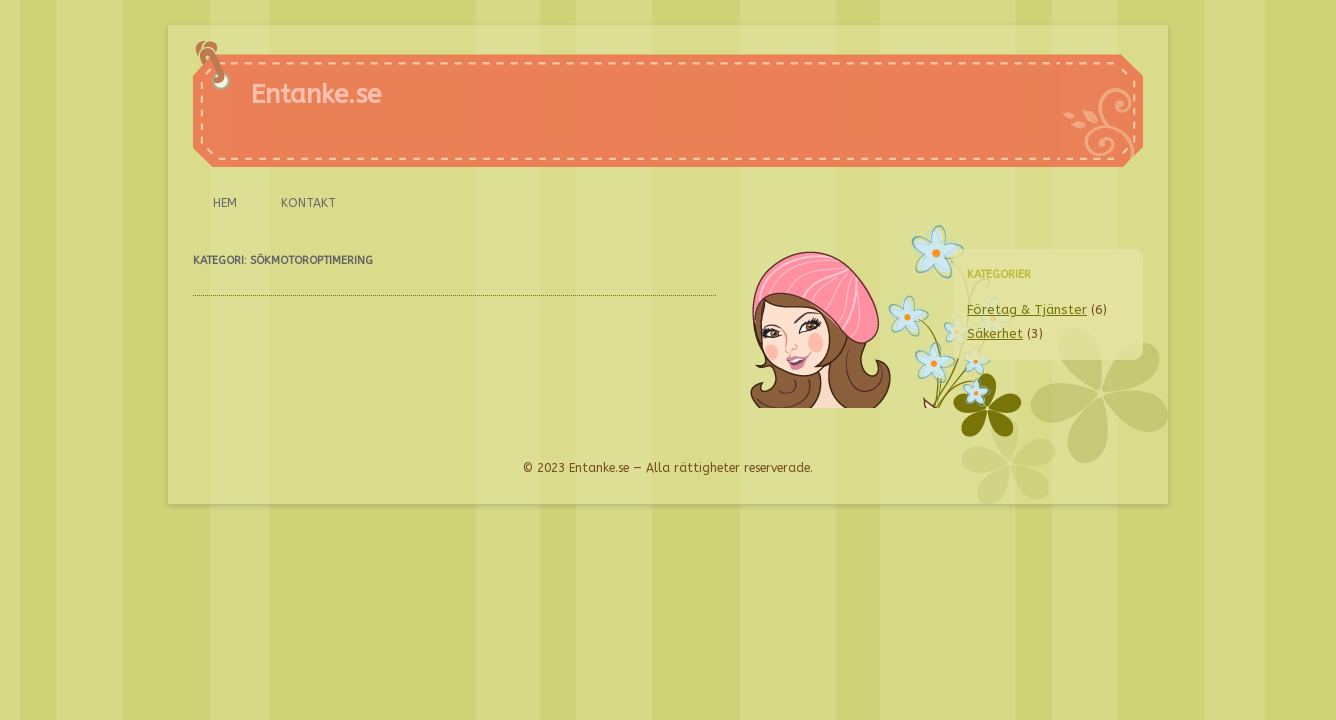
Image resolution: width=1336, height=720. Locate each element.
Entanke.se (316, 94)
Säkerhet (995, 333)
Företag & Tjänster (1027, 309)
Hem (225, 203)
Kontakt (308, 203)
